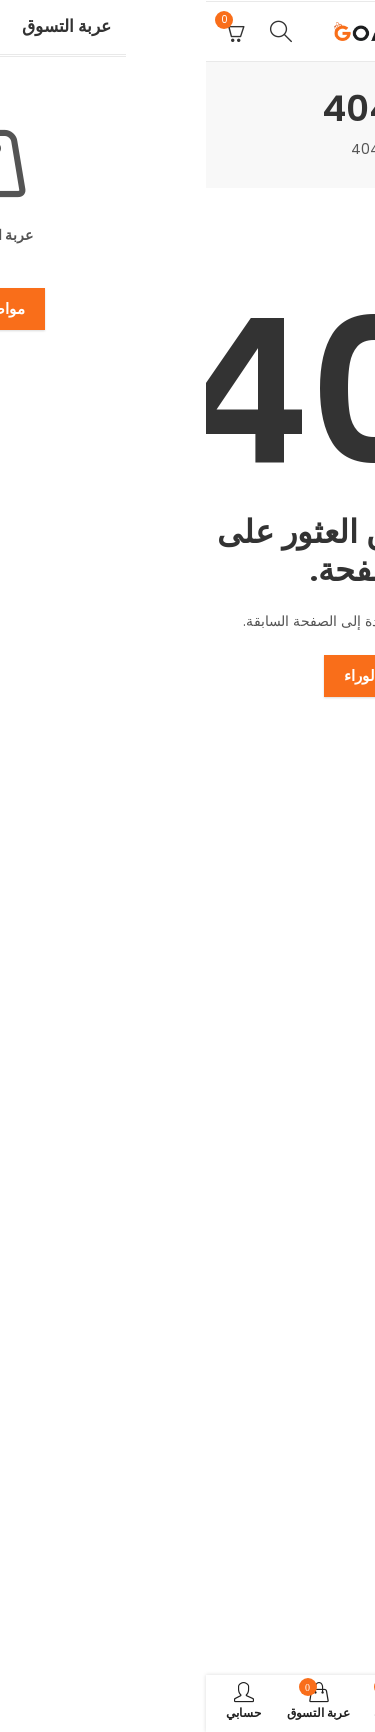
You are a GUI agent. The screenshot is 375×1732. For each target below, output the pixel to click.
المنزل (212, 149)
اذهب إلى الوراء (187, 675)
